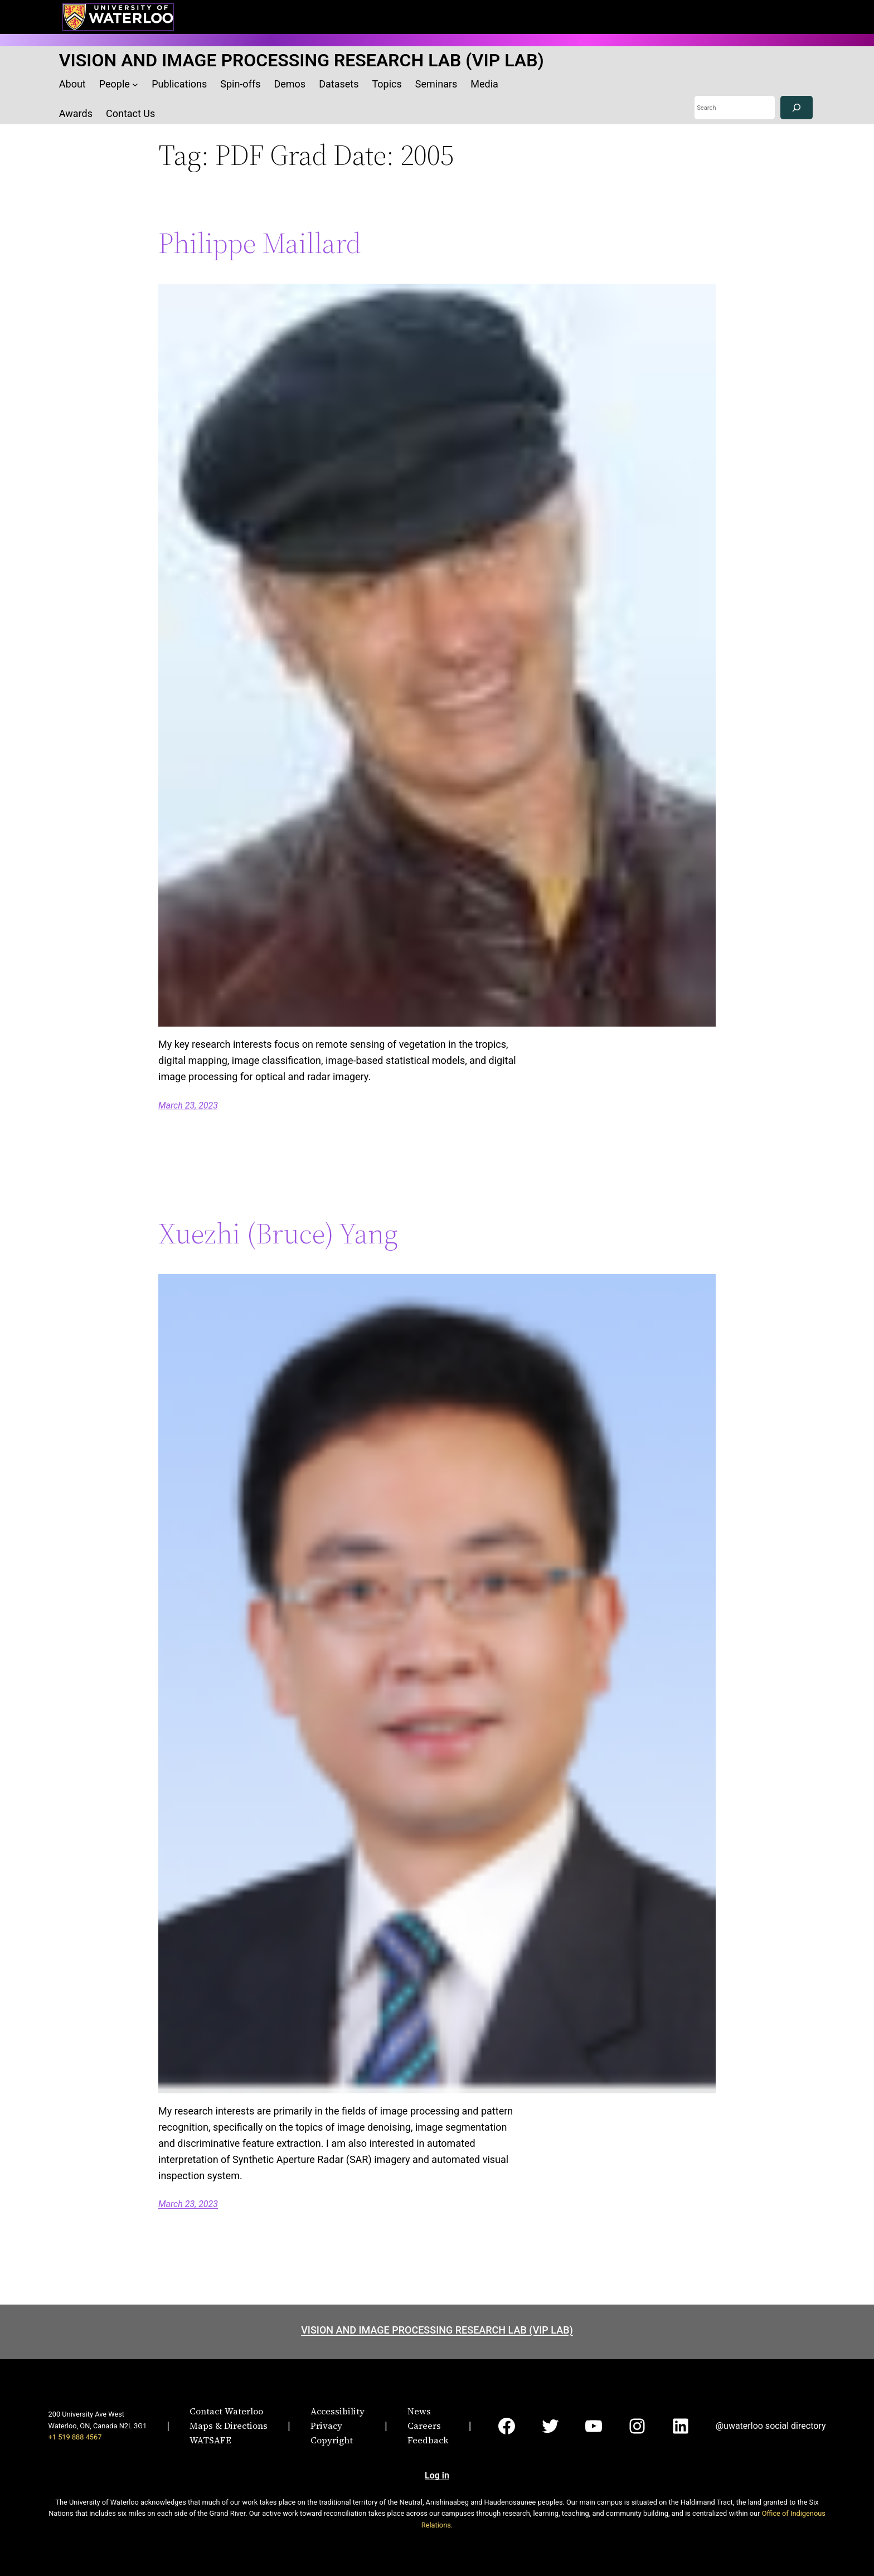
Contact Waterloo (226, 2411)
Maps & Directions (229, 2425)
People (114, 84)
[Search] (796, 108)
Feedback (428, 2440)
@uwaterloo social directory (771, 2426)
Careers (424, 2425)
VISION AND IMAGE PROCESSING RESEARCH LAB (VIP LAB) (301, 60)
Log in (437, 2475)
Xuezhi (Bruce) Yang (278, 1233)
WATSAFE (210, 2440)
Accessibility (337, 2411)
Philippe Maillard (259, 243)
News (419, 2411)
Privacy (326, 2425)
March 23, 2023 (188, 1105)
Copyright (331, 2440)
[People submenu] (135, 84)
